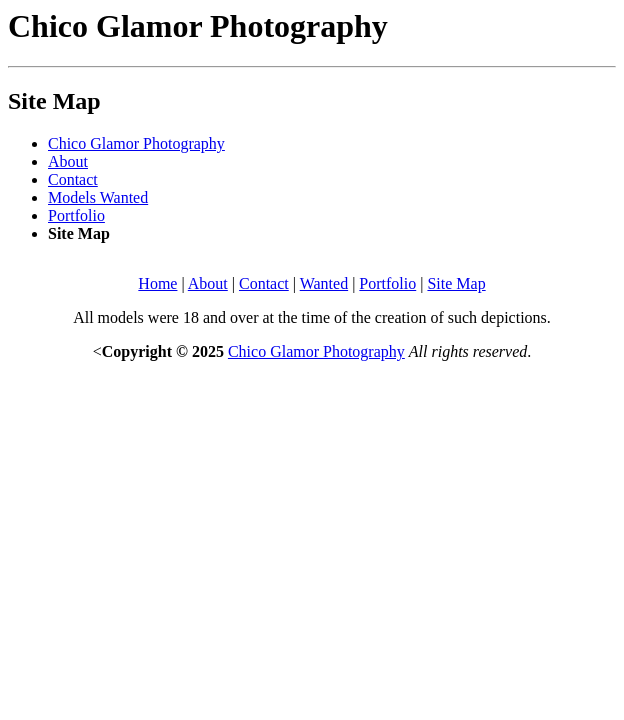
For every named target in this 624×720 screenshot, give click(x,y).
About (68, 161)
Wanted (324, 283)
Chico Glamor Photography (136, 143)
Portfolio (76, 215)
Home (157, 283)
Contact (73, 179)
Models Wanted (98, 197)
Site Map (456, 283)
